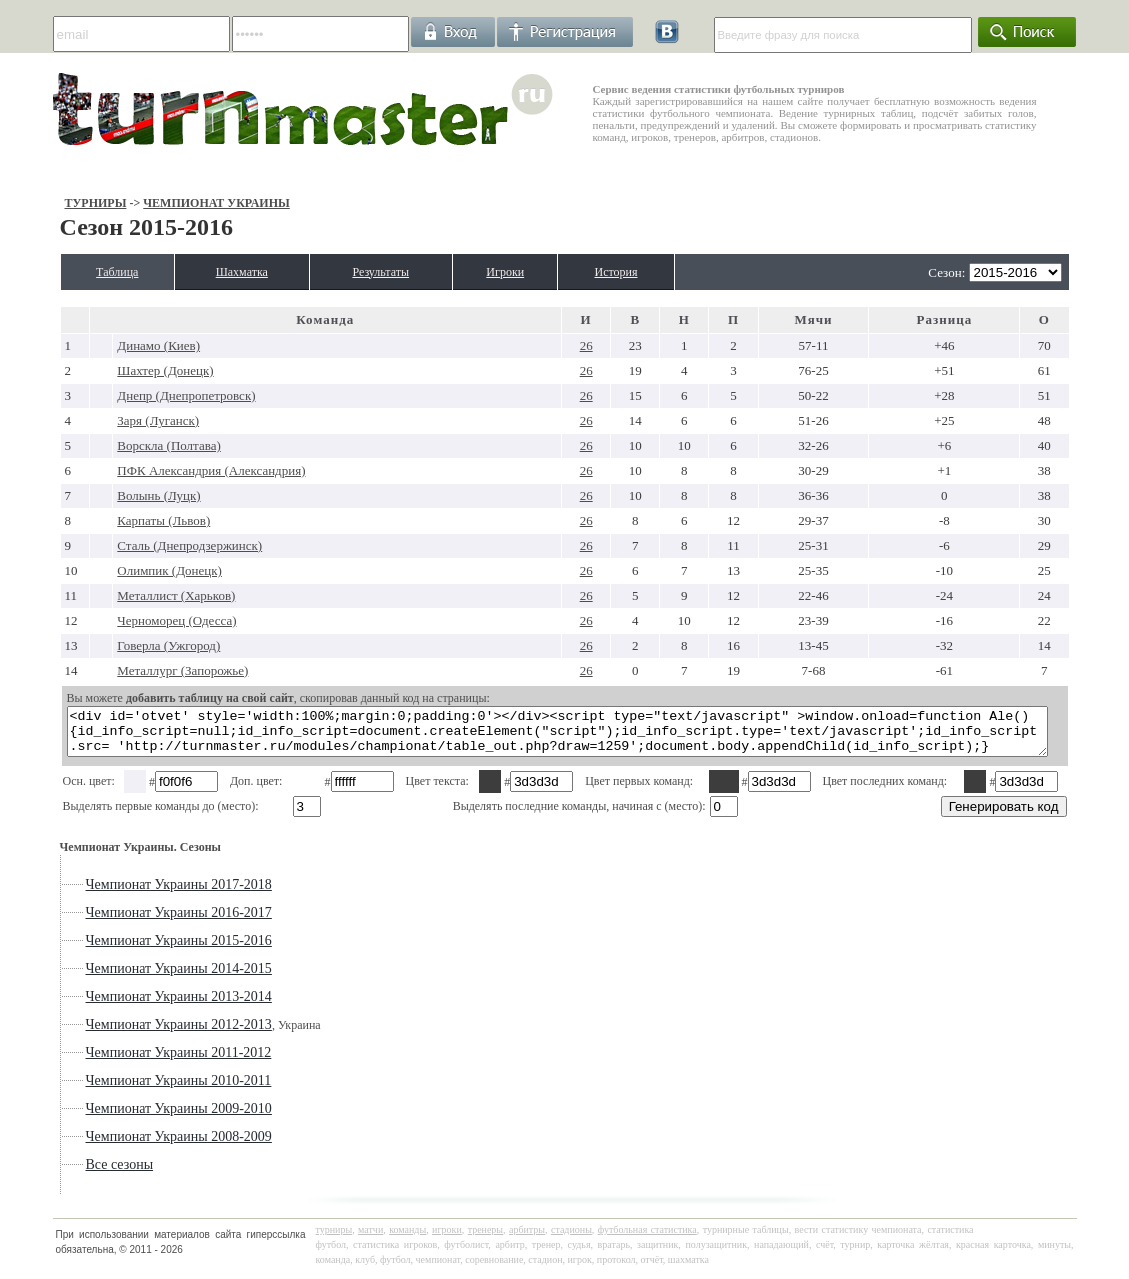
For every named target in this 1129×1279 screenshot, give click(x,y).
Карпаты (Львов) (113, 520)
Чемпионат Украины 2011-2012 (126, 1061)
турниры (334, 1238)
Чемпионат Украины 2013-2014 (126, 1005)
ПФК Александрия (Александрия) (161, 470)
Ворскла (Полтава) (118, 445)
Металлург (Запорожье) (132, 670)
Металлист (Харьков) (126, 595)
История (658, 272)
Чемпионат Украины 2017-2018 (126, 893)
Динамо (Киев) (108, 345)
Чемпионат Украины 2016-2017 (126, 921)
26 (587, 345)
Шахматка (220, 272)
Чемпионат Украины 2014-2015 (126, 977)
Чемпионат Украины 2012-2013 (126, 1033)
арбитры (527, 1238)
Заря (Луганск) (108, 420)
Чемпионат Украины (164, 203)
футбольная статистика (647, 1238)
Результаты (383, 272)
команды (407, 1238)
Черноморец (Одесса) (126, 620)
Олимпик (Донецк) (119, 570)
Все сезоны (67, 1173)
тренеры (485, 1238)
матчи (370, 1238)
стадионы (571, 1238)
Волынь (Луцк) (108, 495)
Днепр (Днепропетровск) (136, 395)
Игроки (529, 272)
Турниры (43, 203)
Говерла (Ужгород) (118, 645)
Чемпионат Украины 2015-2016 (126, 949)
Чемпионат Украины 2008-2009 (126, 1145)
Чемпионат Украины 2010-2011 (126, 1089)
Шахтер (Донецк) (115, 370)
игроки (447, 1238)
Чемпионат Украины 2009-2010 (126, 1117)
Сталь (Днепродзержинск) (139, 545)
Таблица (74, 272)
